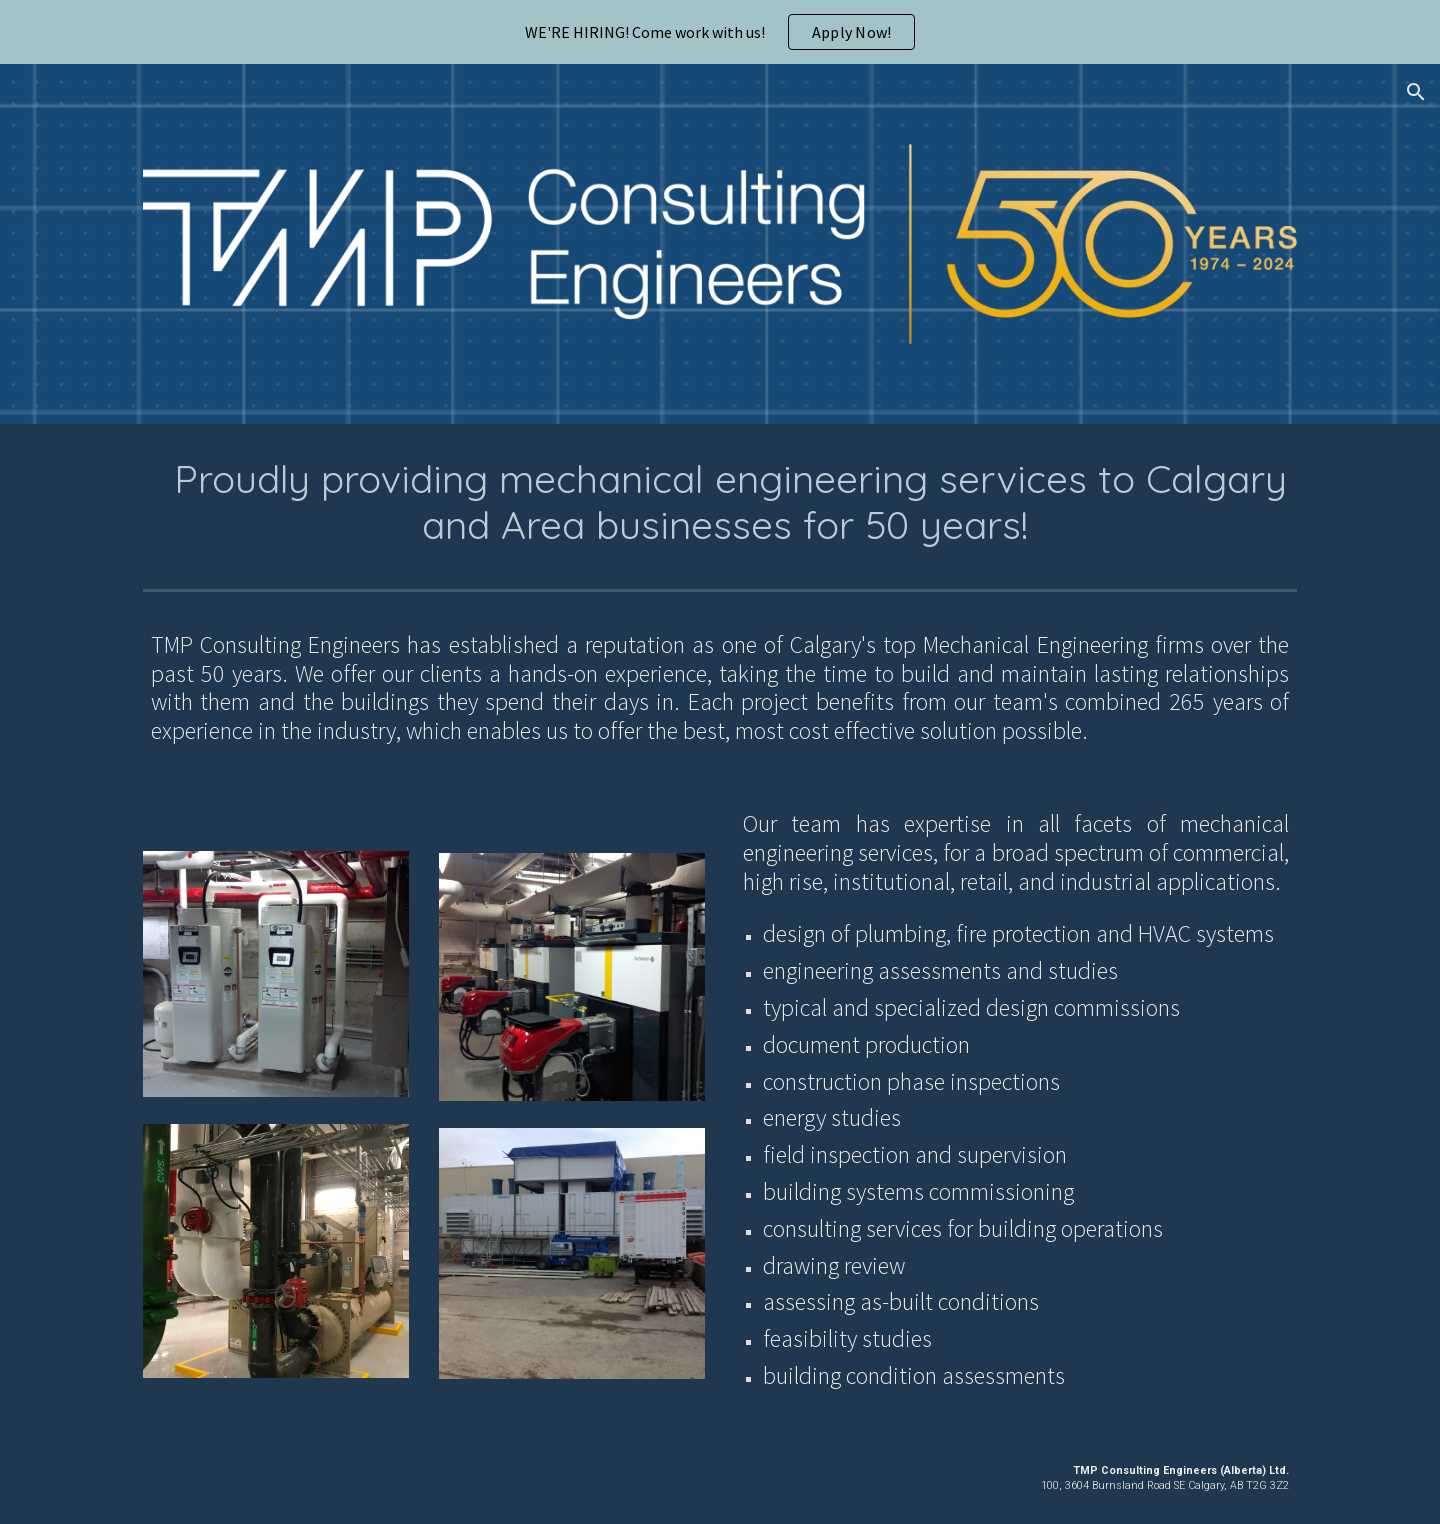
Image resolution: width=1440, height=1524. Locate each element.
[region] (720, 32)
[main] (720, 502)
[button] (1416, 92)
